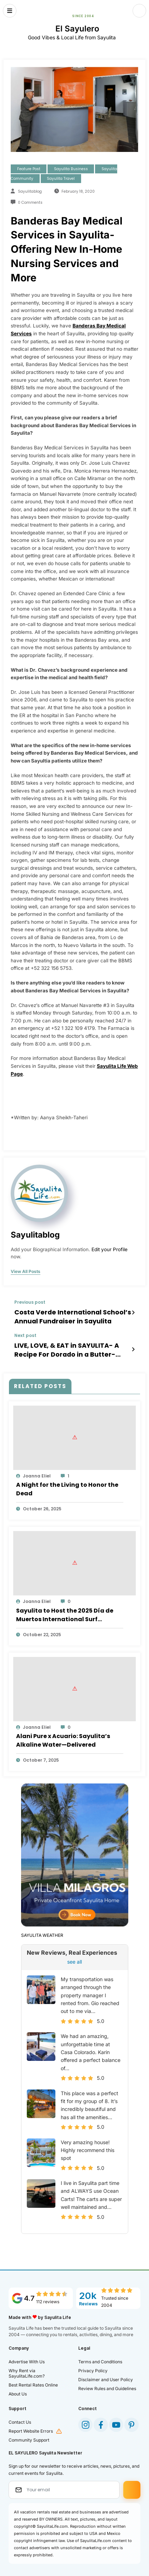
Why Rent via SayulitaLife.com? (27, 2367)
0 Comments (30, 202)
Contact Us (20, 2416)
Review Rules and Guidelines (107, 2382)
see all (74, 1956)
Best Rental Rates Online (33, 2379)
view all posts (25, 1271)
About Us (18, 2388)
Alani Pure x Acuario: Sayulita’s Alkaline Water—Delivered (63, 1734)
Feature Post (28, 169)
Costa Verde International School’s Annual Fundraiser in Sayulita (64, 1315)
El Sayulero (77, 28)
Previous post (29, 1302)
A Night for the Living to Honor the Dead (67, 1483)
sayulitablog (30, 191)
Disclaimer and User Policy (105, 2374)
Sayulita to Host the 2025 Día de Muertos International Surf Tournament (64, 1609)
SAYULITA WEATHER (42, 1929)
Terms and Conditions (100, 2356)
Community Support (29, 2434)
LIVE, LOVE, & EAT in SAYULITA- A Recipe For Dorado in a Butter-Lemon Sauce (69, 1345)
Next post (25, 1332)
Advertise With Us (27, 2356)
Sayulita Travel (61, 178)
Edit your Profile (109, 1249)
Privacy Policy (93, 2365)
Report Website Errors (31, 2425)
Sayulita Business (71, 169)
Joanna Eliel (37, 1470)
